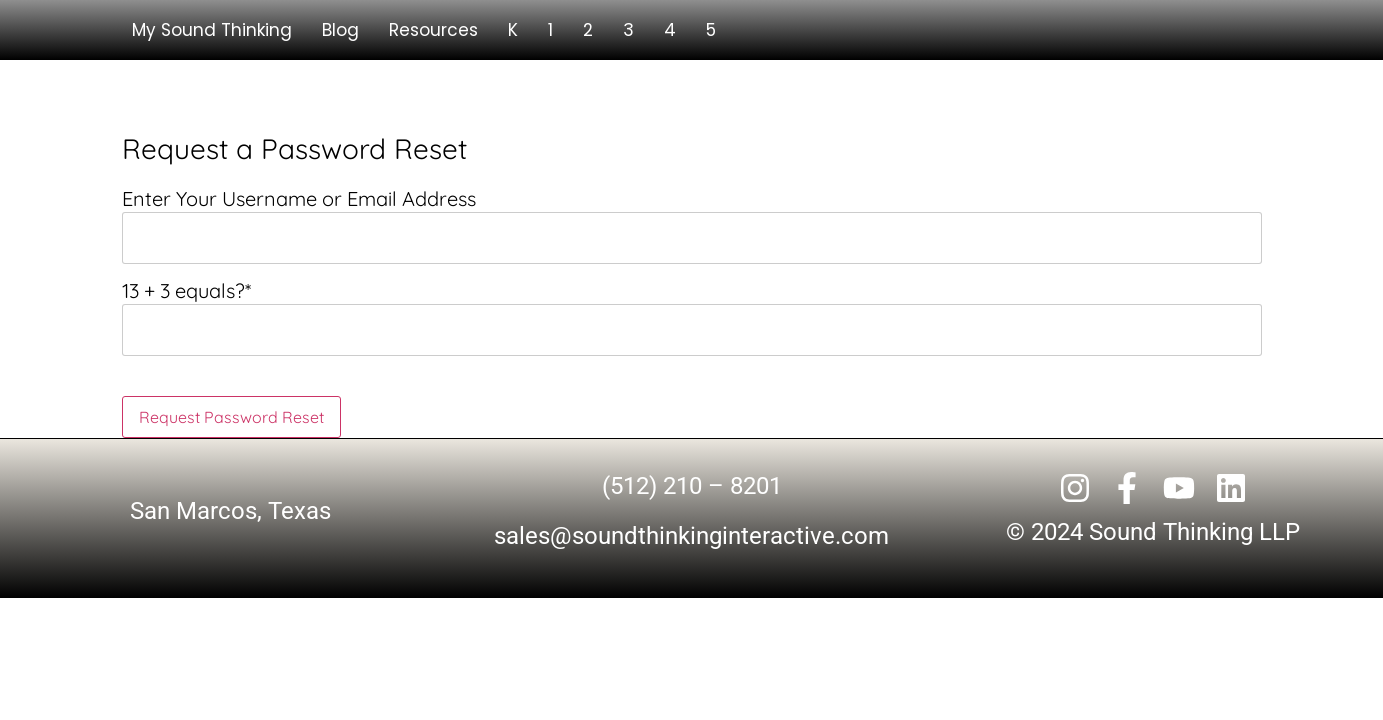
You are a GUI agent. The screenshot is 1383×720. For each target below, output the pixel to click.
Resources (433, 30)
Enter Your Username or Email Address (299, 198)
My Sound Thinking (212, 30)
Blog (340, 30)
